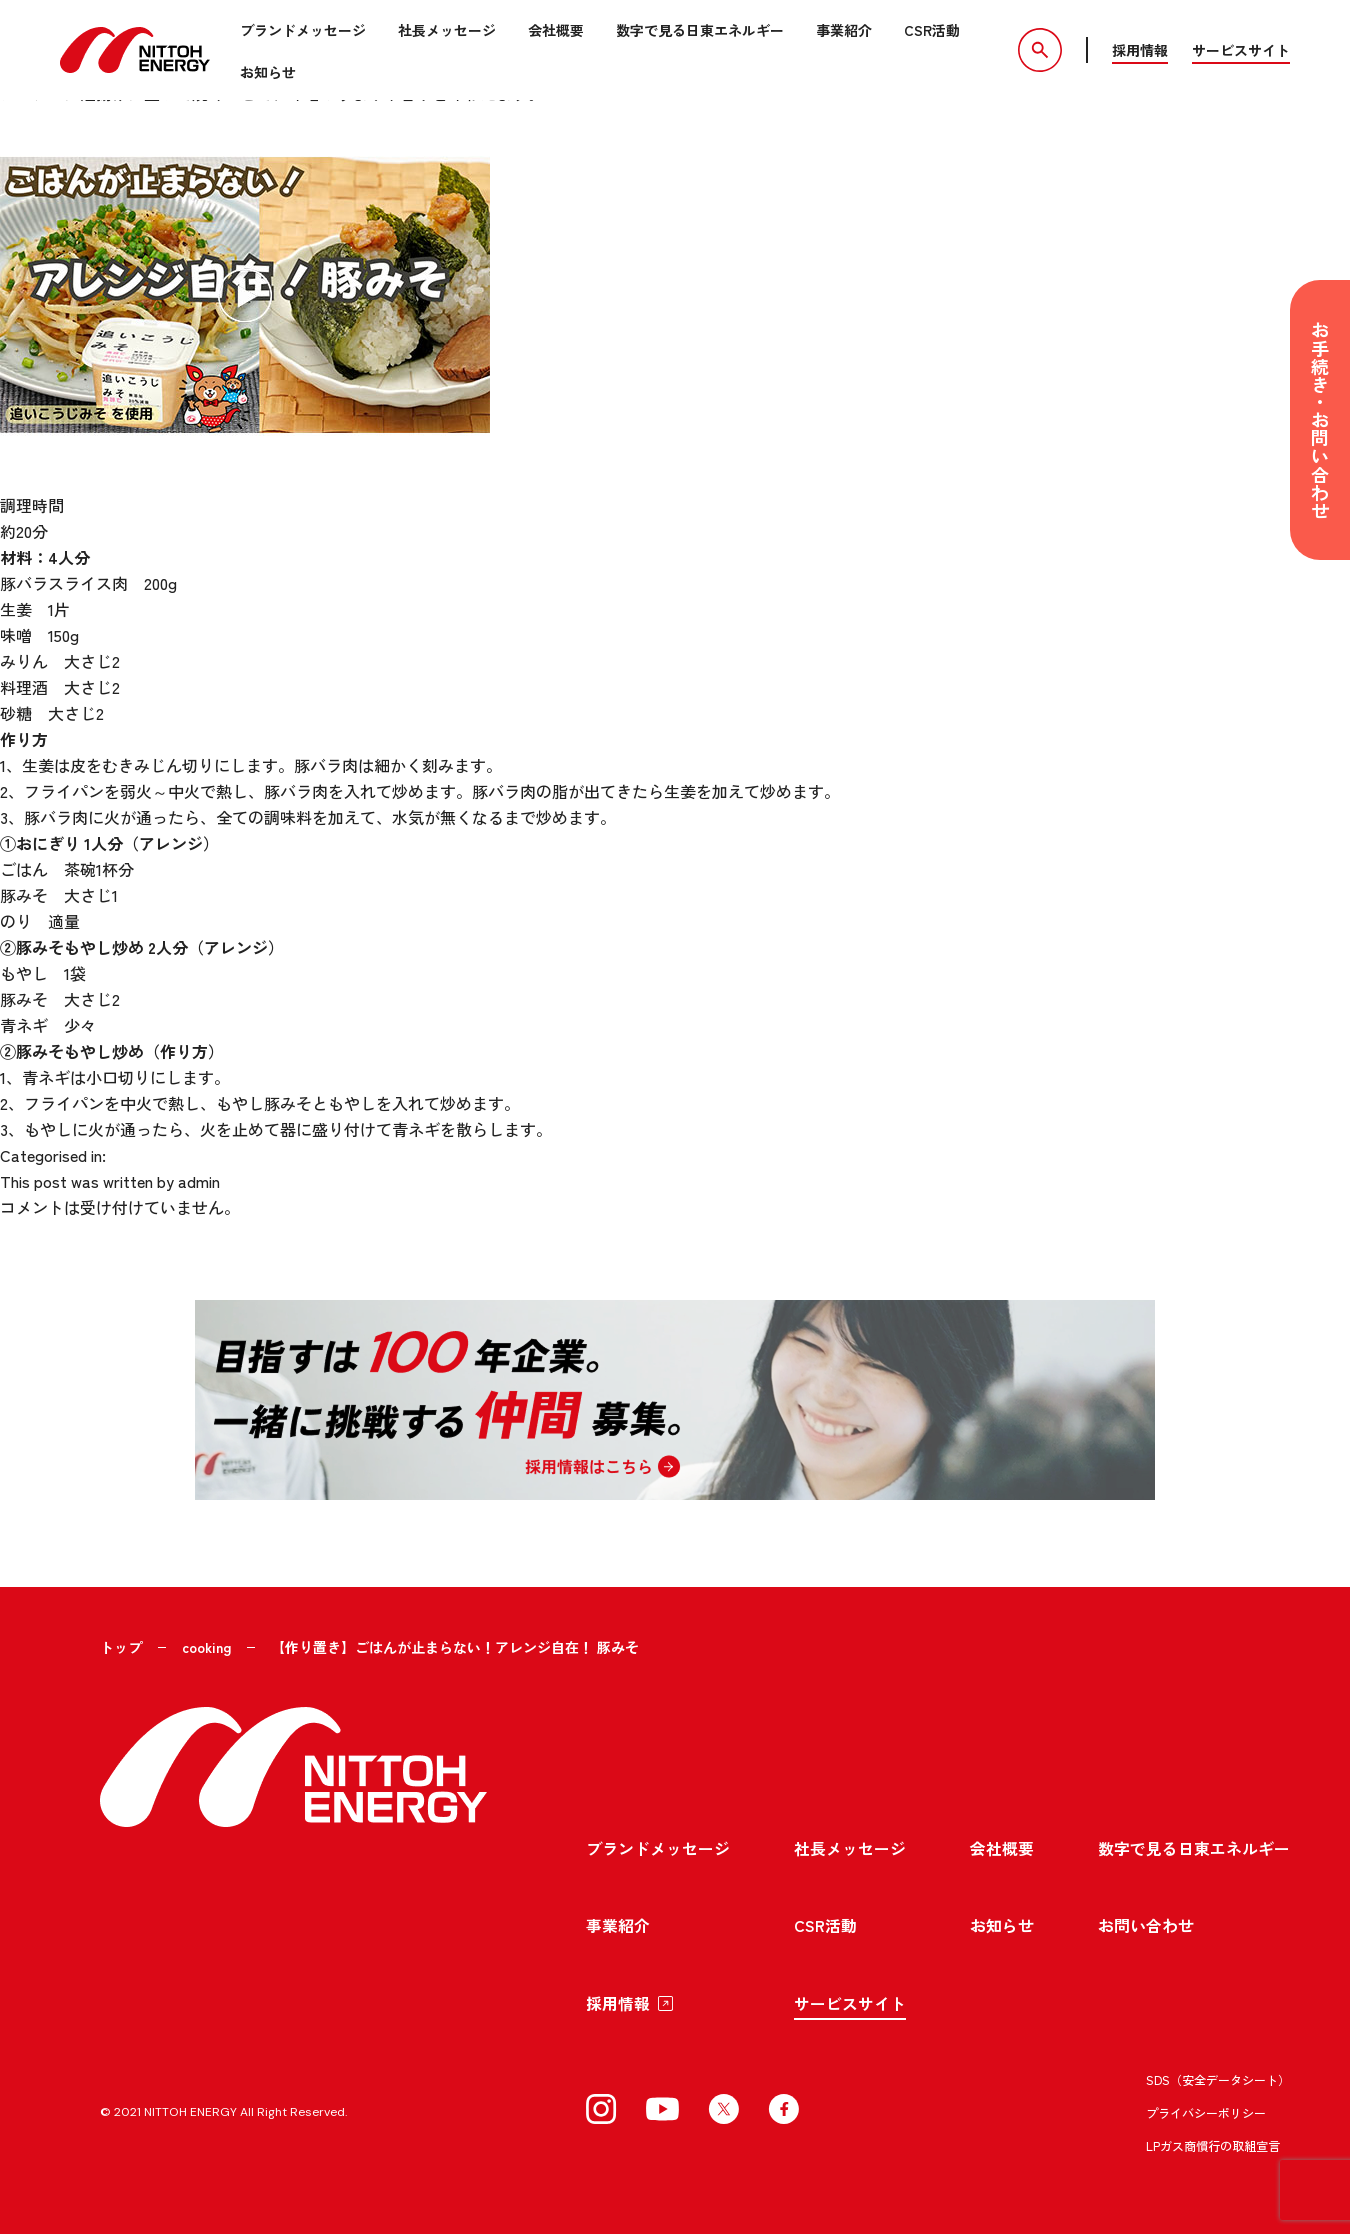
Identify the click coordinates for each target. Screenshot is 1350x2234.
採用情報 (1140, 50)
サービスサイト (1241, 50)
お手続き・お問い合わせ (1320, 420)
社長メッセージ (447, 30)
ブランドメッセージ (303, 30)
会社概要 (556, 30)
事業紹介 (844, 30)
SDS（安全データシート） (1218, 2076)
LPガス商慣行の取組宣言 (1213, 2142)
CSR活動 (932, 30)
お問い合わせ (1146, 1922)
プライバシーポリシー (1206, 2109)
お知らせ (268, 72)
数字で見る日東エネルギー (700, 30)
